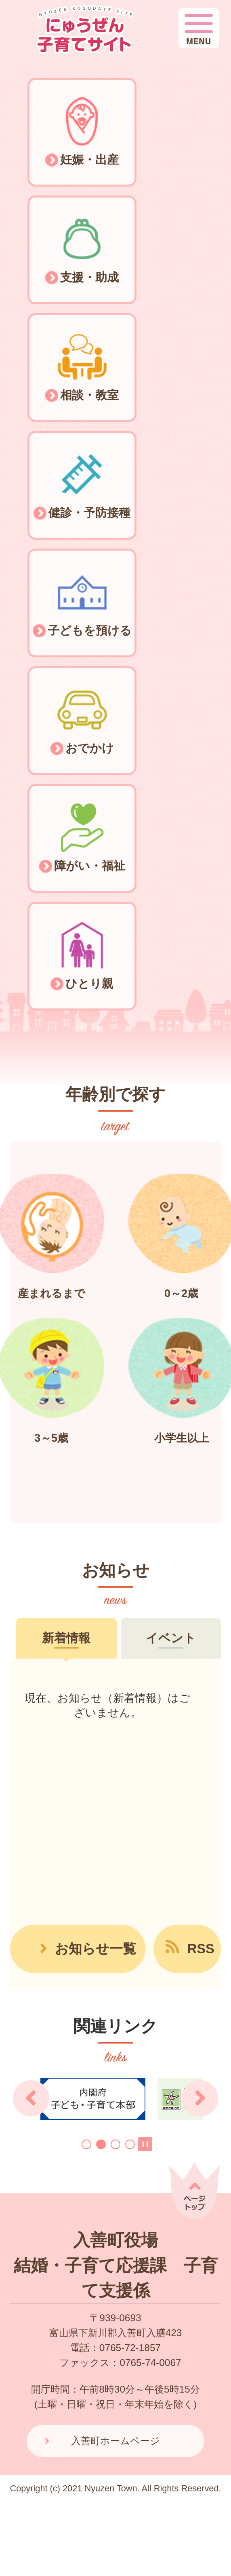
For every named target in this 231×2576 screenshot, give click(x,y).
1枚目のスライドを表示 (86, 2144)
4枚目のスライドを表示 (130, 2144)
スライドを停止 (144, 2143)
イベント (171, 1638)
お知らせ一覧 (95, 1948)
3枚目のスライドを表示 (115, 2144)
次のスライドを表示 (200, 2098)
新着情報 (66, 1638)
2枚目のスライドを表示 (101, 2144)
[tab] (66, 1638)
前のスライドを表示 (31, 2098)
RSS (200, 1948)
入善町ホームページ (115, 2440)
